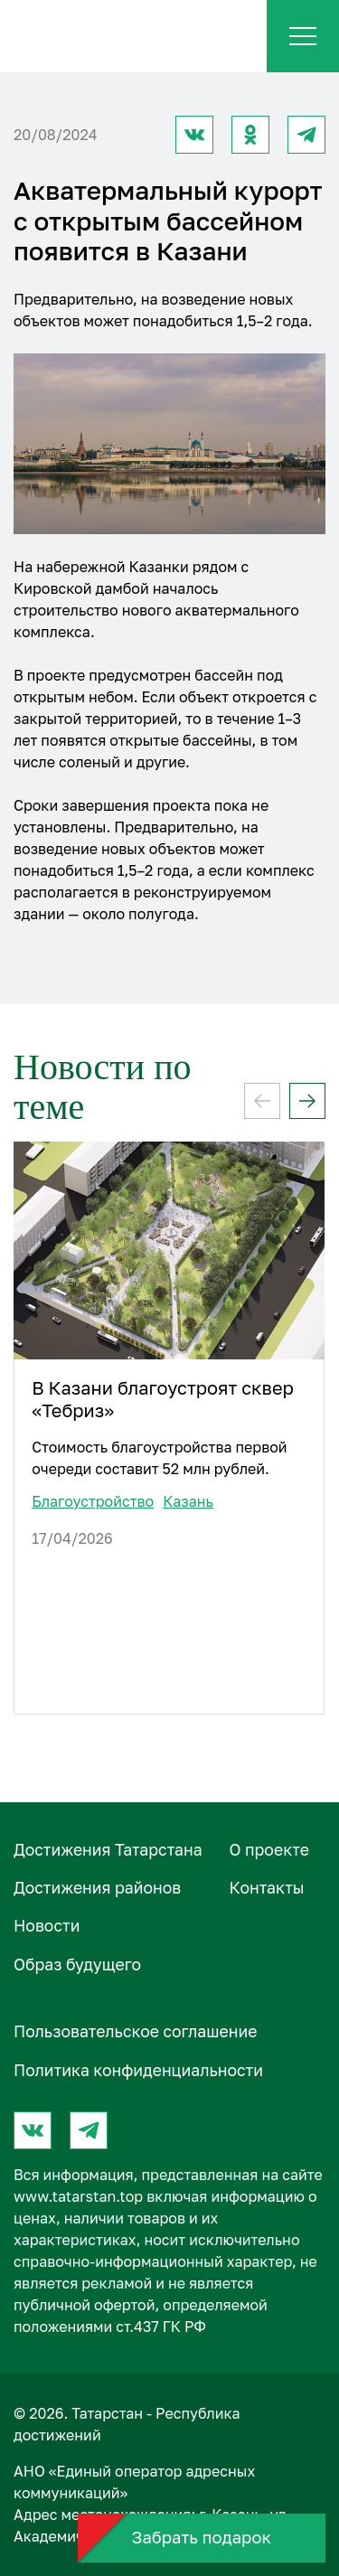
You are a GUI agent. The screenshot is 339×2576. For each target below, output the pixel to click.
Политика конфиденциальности (138, 2070)
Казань (188, 1501)
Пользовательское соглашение (135, 2031)
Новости (47, 1925)
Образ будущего (77, 1964)
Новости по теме (103, 1087)
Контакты (267, 1887)
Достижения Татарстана (108, 1849)
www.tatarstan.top (78, 2196)
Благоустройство (93, 1501)
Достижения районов (97, 1887)
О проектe (270, 1849)
